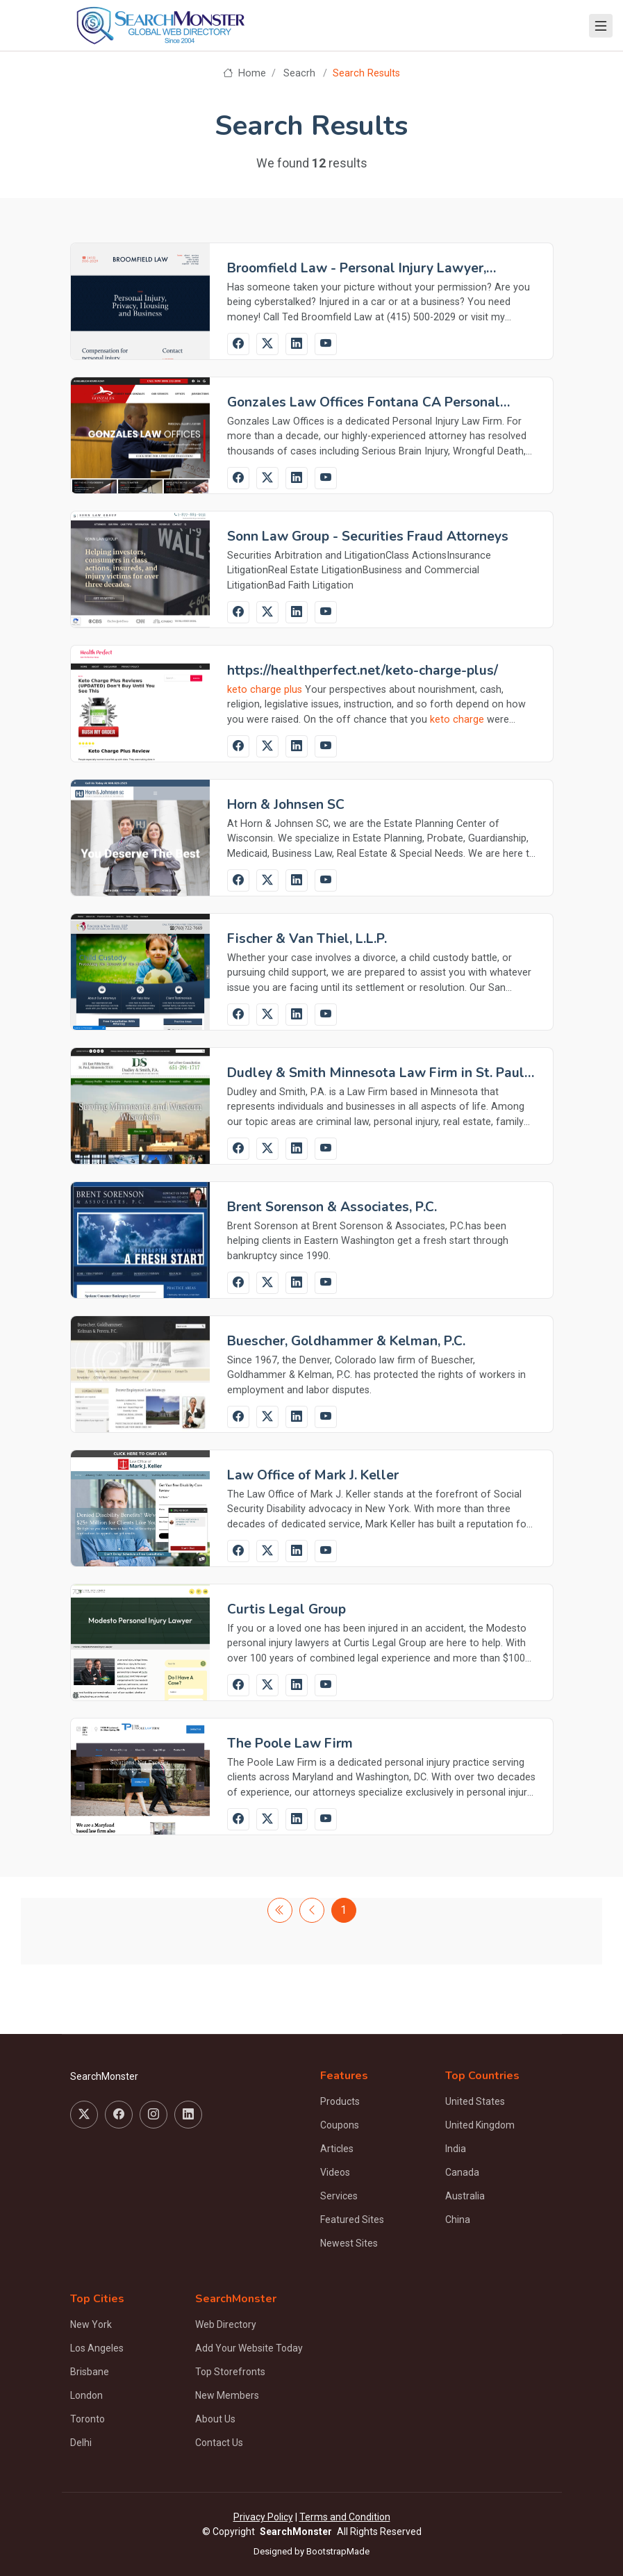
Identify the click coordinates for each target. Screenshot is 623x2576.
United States (475, 2101)
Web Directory (225, 2324)
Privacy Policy (263, 2516)
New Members (227, 2395)
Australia (465, 2196)
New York (91, 2324)
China (457, 2219)
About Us (215, 2419)
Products (340, 2101)
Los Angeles (97, 2348)
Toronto (87, 2419)
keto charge (457, 719)
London (86, 2395)
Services (339, 2196)
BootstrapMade (337, 2551)
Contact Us (219, 2442)
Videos (335, 2172)
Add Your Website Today (249, 2348)
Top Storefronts (230, 2372)
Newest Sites (349, 2243)
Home (244, 73)
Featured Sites (352, 2219)
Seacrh (299, 73)
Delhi (81, 2442)
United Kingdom (480, 2125)
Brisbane (89, 2372)
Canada (462, 2172)
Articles (337, 2148)
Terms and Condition (344, 2516)
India (455, 2148)
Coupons (339, 2125)
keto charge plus (264, 690)
